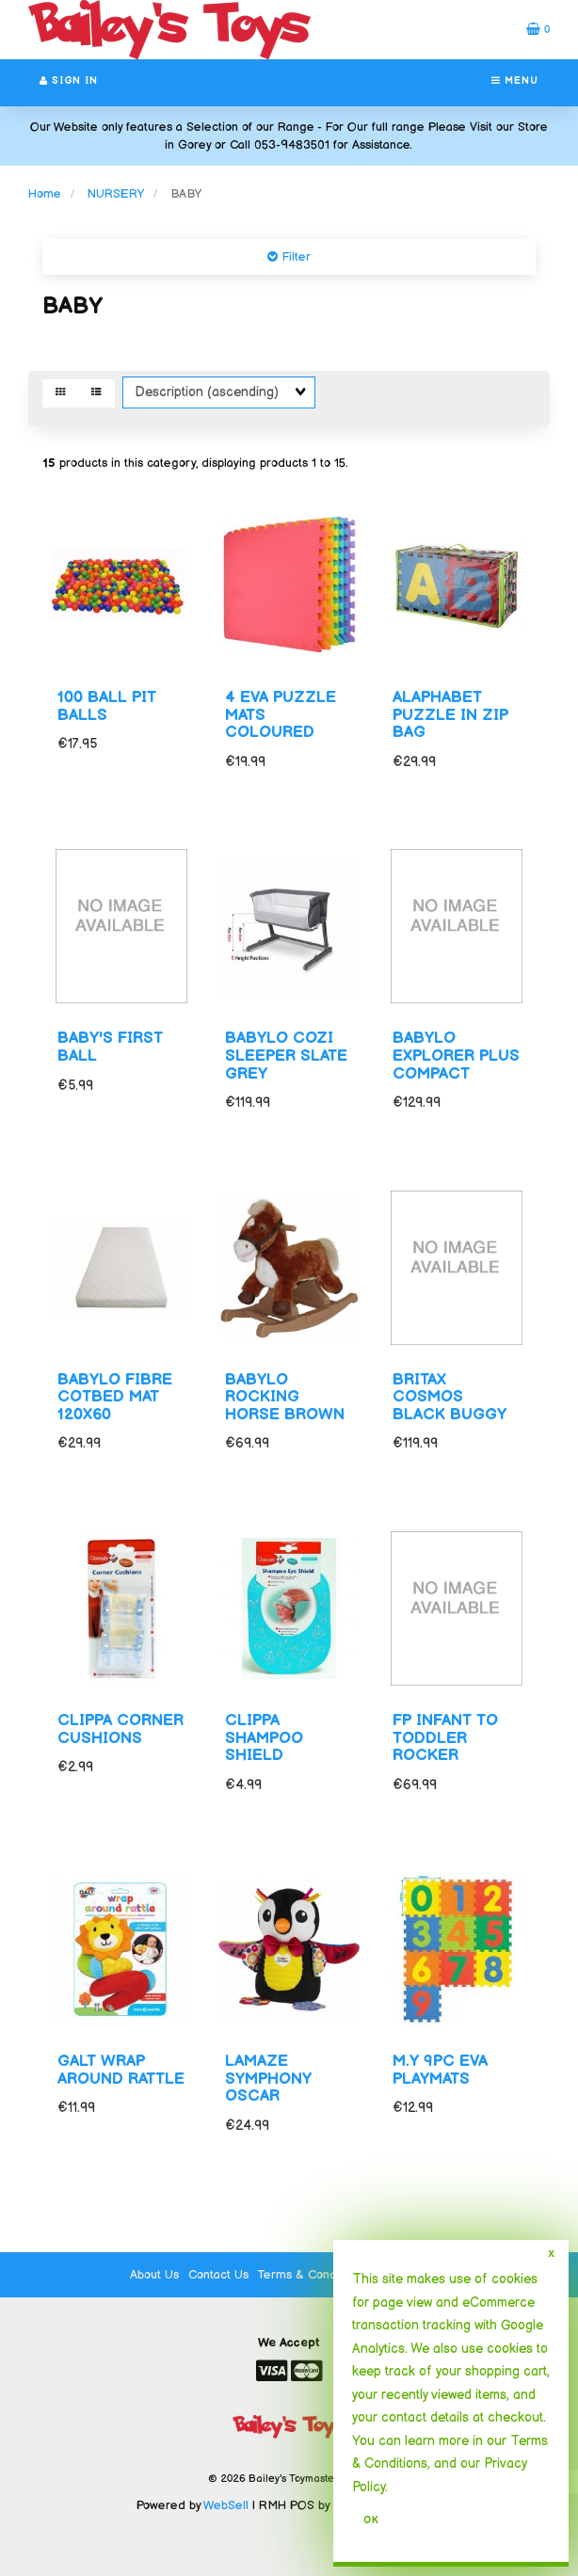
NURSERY (116, 193)
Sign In (69, 81)
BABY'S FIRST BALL (110, 1047)
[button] (538, 29)
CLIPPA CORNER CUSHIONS (120, 1729)
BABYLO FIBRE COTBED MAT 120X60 (114, 1397)
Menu (514, 81)
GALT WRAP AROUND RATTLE (121, 2070)
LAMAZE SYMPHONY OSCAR (268, 2078)
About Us (154, 2274)
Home (44, 193)
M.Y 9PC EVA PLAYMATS (440, 2070)
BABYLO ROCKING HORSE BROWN (285, 1397)
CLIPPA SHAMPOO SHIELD (264, 1738)
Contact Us (218, 2274)
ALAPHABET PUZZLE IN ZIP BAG (450, 715)
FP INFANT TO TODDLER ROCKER (445, 1738)
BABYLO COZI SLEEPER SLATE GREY (286, 1055)
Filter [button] (294, 256)
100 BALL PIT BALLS (106, 706)
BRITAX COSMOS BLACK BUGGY (449, 1397)
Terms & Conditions (311, 2274)
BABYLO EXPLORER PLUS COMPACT (456, 1055)
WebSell (226, 2505)
